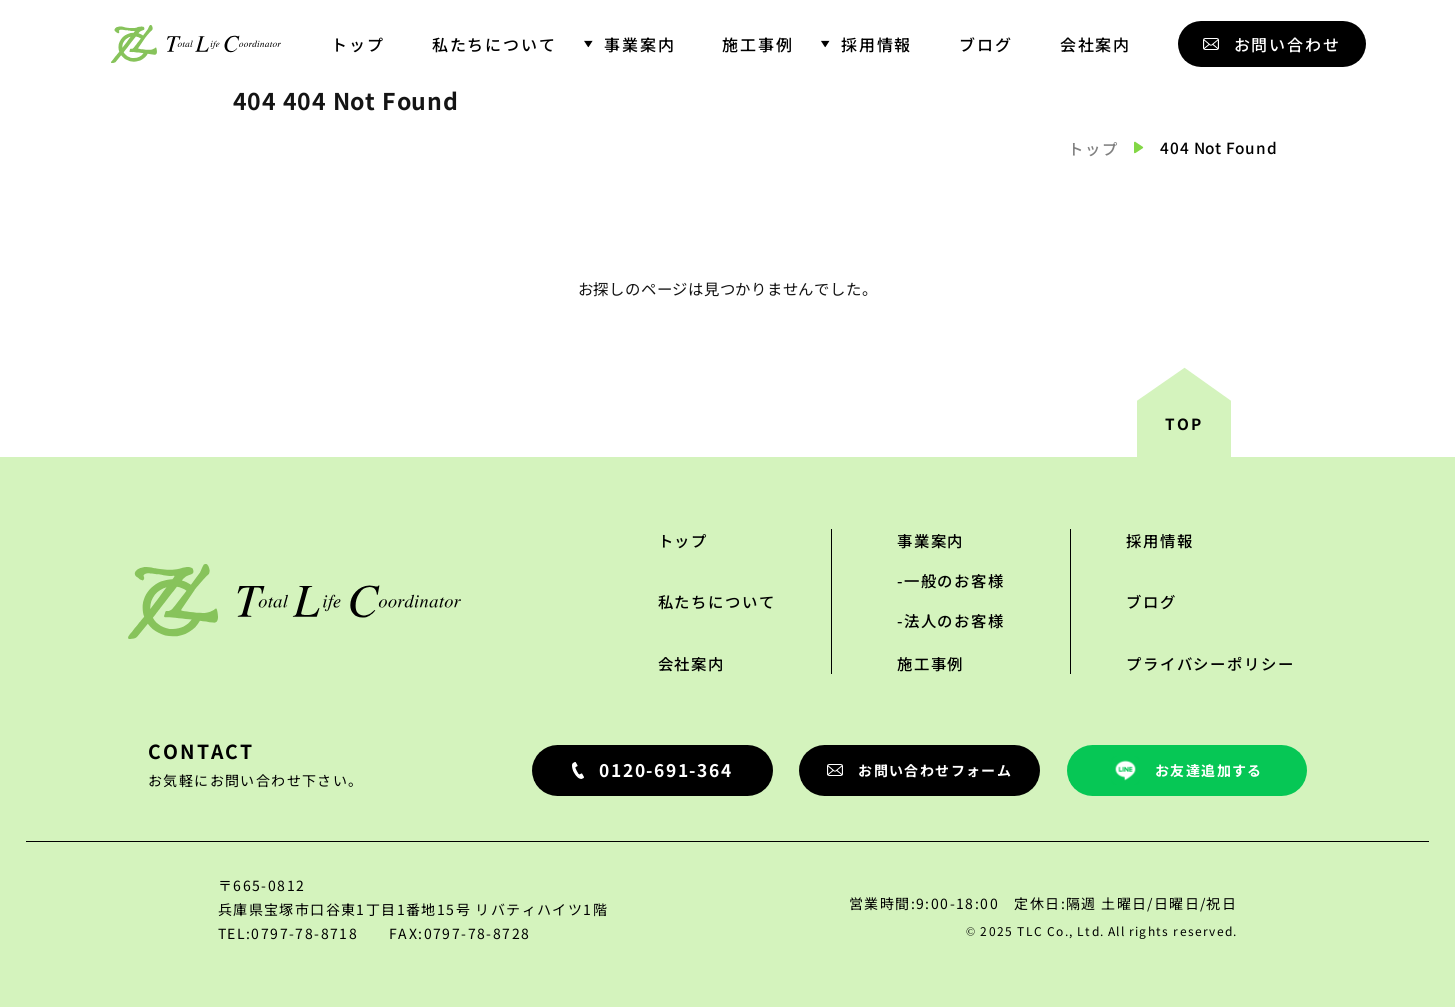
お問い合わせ (1272, 44)
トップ (358, 44)
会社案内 (1096, 44)
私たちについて (494, 44)
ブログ (986, 44)
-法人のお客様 (951, 620)
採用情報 (877, 44)
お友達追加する (1187, 770)
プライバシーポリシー (1210, 663)
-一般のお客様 (951, 580)
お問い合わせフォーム (919, 770)
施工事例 (758, 44)
